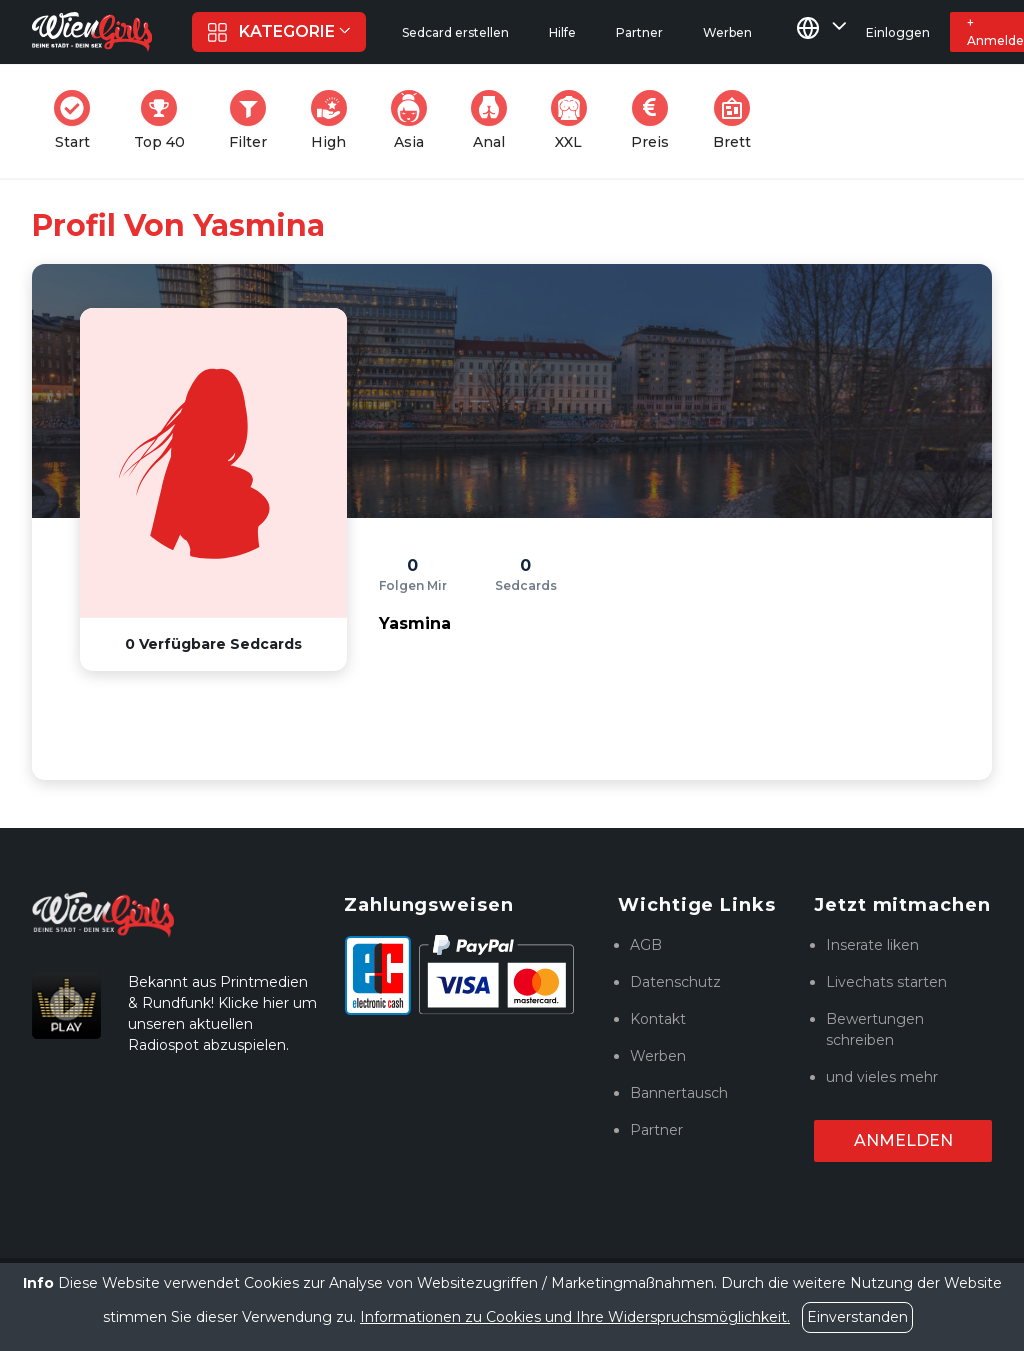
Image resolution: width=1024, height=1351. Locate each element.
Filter (254, 120)
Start (78, 120)
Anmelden (903, 1140)
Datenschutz (675, 982)
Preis (656, 120)
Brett (738, 120)
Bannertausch (679, 1093)
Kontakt (658, 1019)
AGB (646, 945)
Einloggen (898, 32)
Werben (658, 1056)
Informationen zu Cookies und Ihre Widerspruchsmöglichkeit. (575, 1317)
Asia (415, 120)
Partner (656, 1130)
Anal (495, 120)
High (335, 120)
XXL (573, 120)
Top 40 (165, 120)
